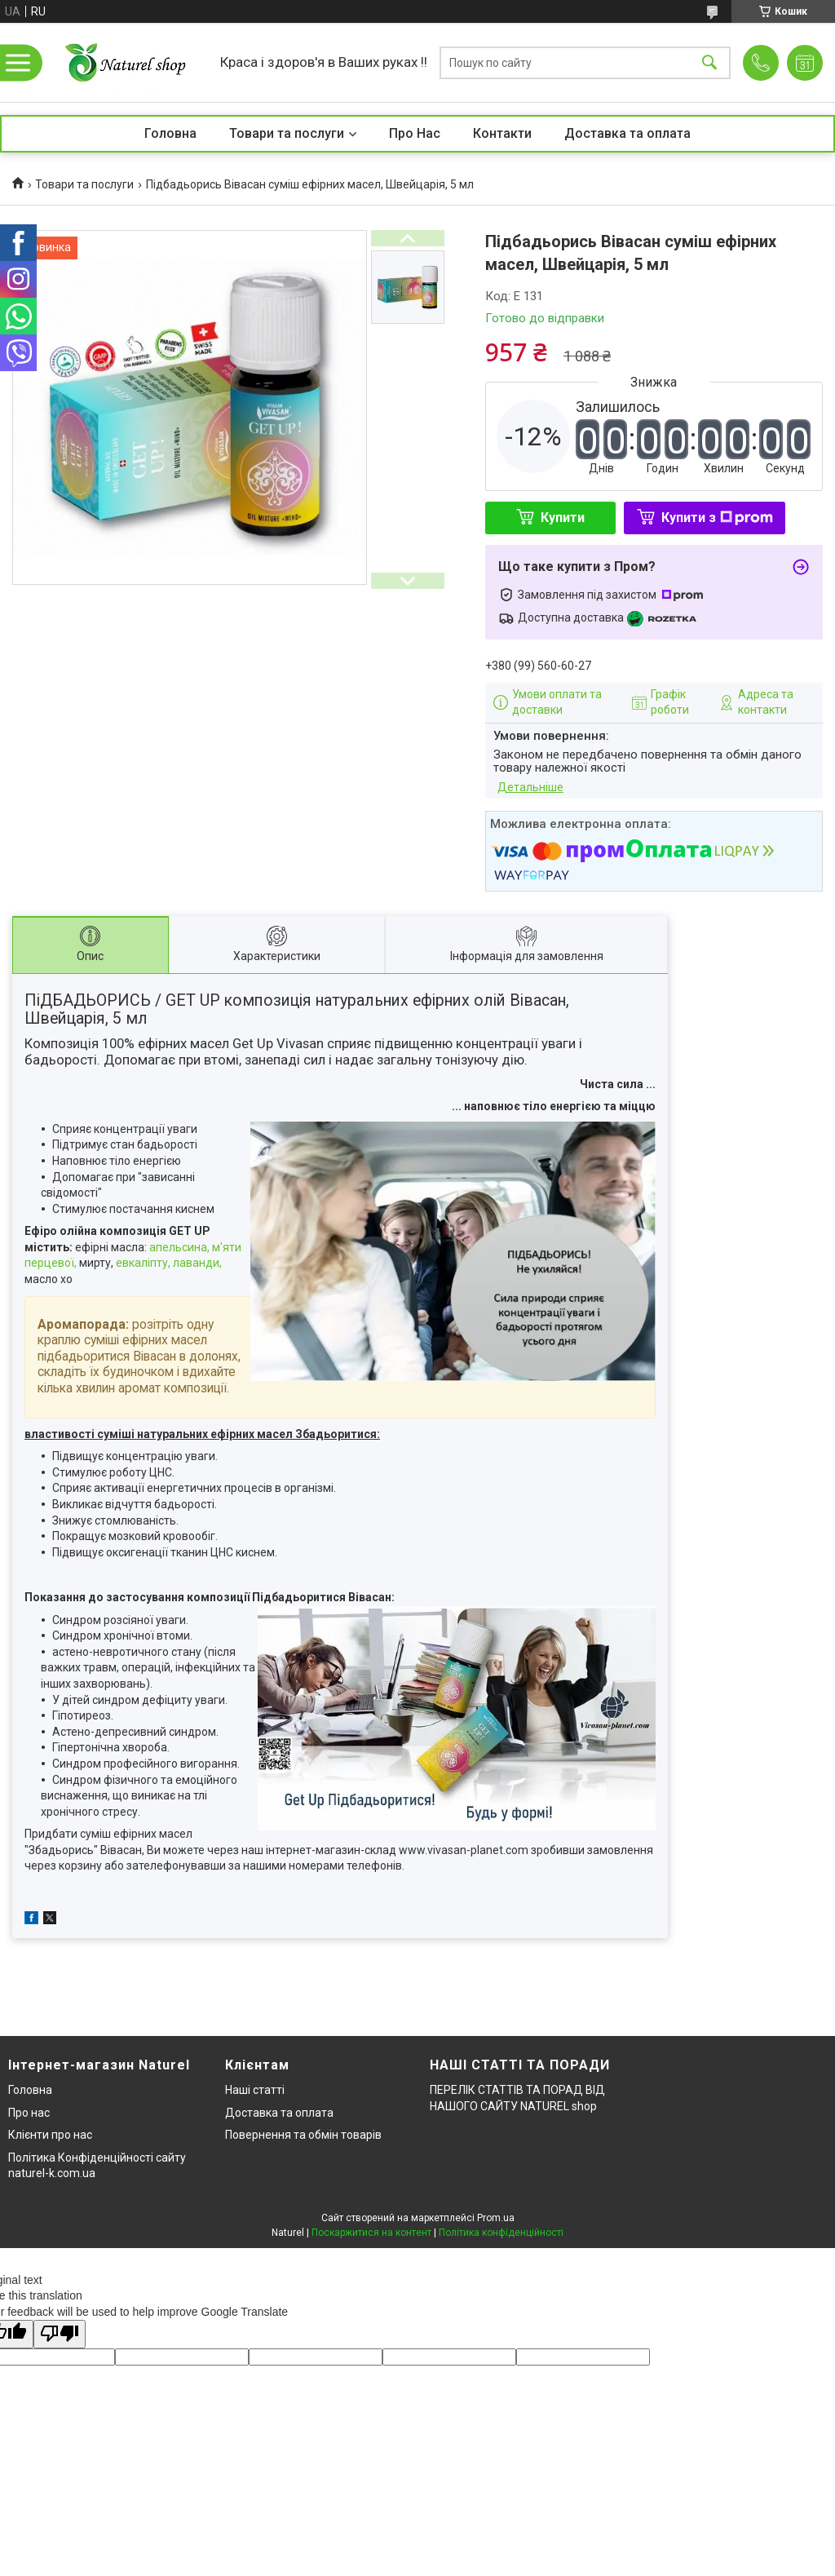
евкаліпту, (143, 1262)
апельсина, (179, 1247)
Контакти (502, 133)
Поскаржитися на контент (371, 2232)
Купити (563, 517)
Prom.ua (496, 2218)
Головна (170, 133)
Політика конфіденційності (501, 2232)
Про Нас (414, 133)
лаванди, (197, 1262)
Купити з (717, 517)
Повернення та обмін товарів (303, 2134)
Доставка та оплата (627, 133)
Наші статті (255, 2089)
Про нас (29, 2112)
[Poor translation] (59, 2334)
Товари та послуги (286, 133)
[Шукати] (709, 62)
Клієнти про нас (50, 2134)
